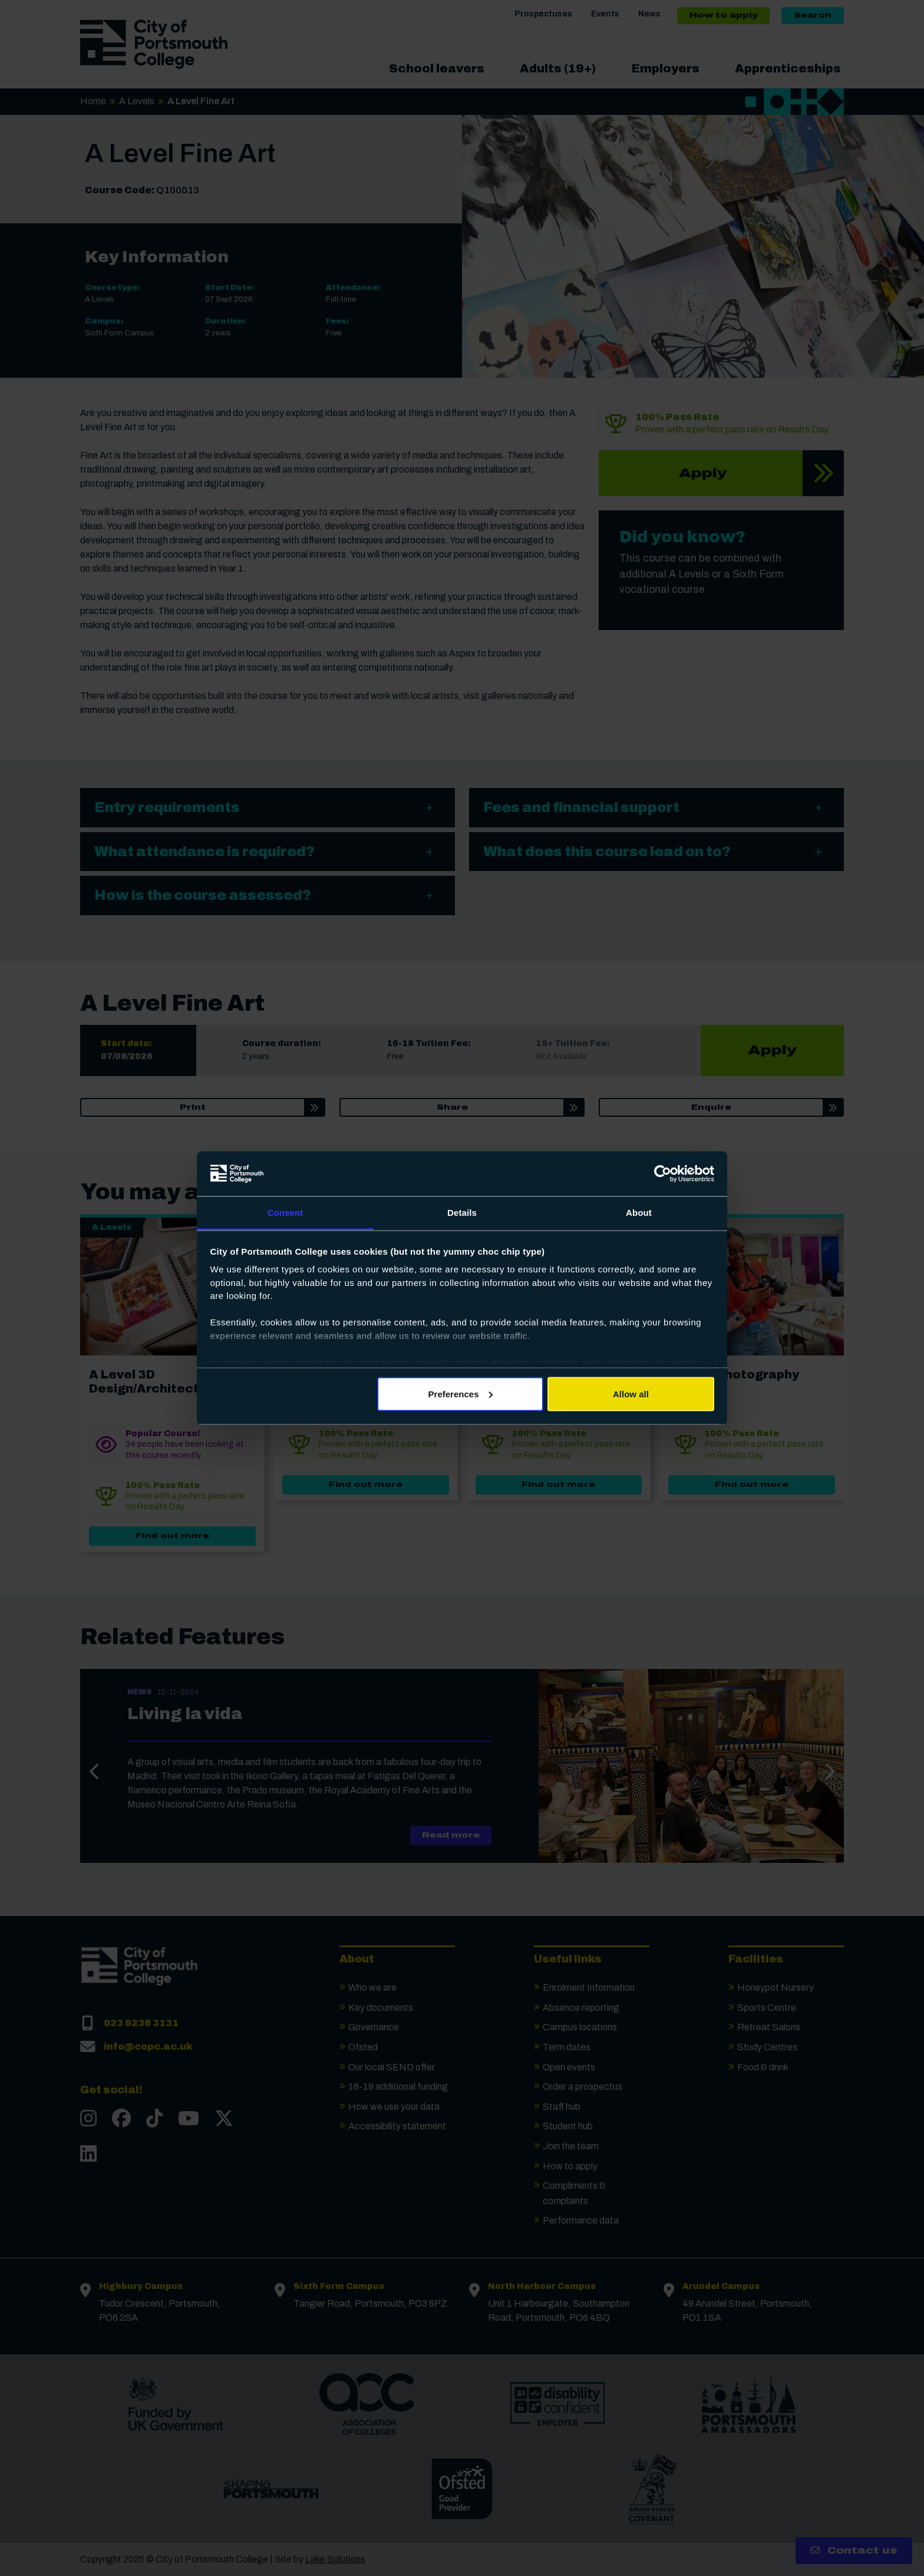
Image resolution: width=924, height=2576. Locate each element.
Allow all (631, 1393)
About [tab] (639, 1213)
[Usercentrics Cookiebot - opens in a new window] (662, 1173)
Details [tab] (462, 1213)
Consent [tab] (285, 1213)
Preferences (460, 1393)
